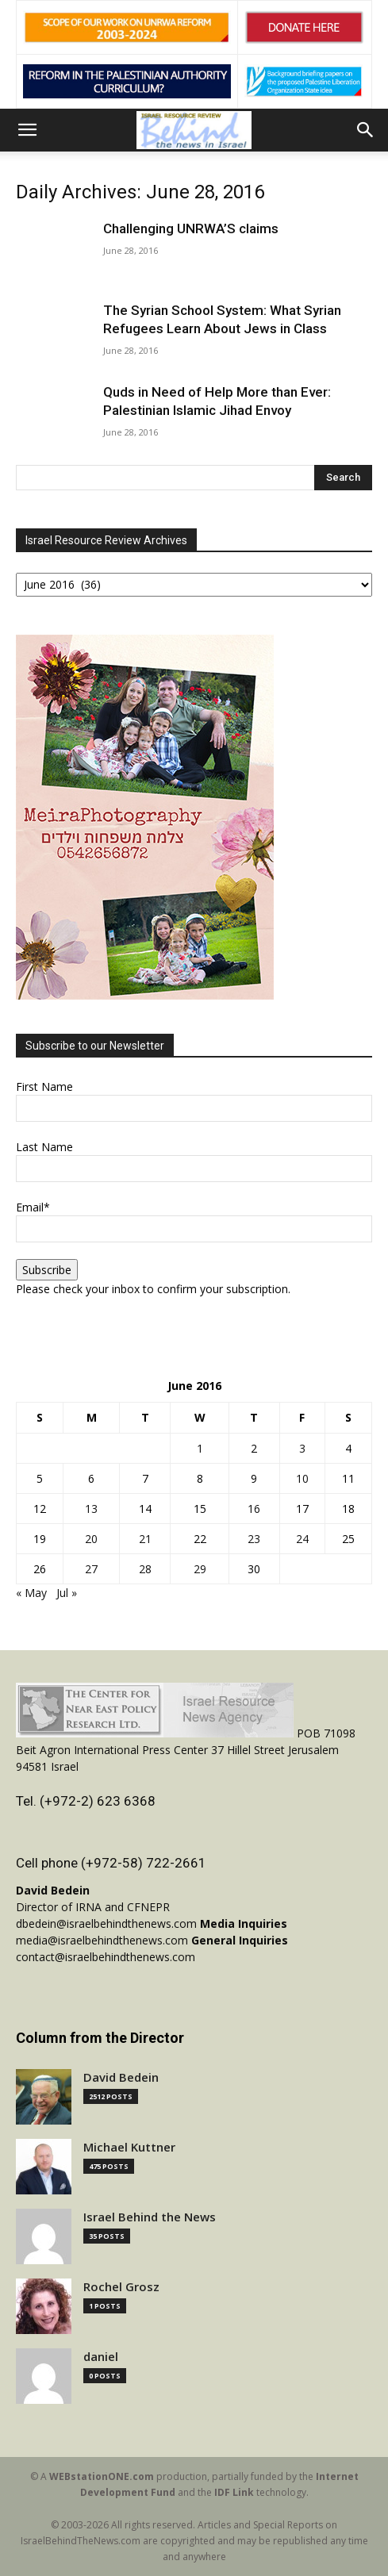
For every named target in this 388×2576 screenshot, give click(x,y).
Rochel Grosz (121, 2286)
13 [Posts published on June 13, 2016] (91, 1508)
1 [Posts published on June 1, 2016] (200, 1448)
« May (31, 1592)
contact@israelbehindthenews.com (105, 1956)
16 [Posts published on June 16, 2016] (254, 1508)
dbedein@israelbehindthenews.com (106, 1923)
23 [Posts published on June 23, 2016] (254, 1538)
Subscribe (46, 1269)
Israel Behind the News (149, 2217)
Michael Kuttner (129, 2147)
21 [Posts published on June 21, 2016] (145, 1538)
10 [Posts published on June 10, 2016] (302, 1478)
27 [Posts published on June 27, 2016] (91, 1568)
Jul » (66, 1592)
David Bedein (121, 2077)
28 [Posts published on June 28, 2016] (145, 1568)
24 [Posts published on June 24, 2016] (302, 1538)
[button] (27, 130)
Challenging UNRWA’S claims (191, 228)
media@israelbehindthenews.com (102, 1940)
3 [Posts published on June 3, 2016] (302, 1448)
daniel (100, 2356)
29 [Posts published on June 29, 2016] (200, 1568)
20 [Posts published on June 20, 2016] (91, 1538)
